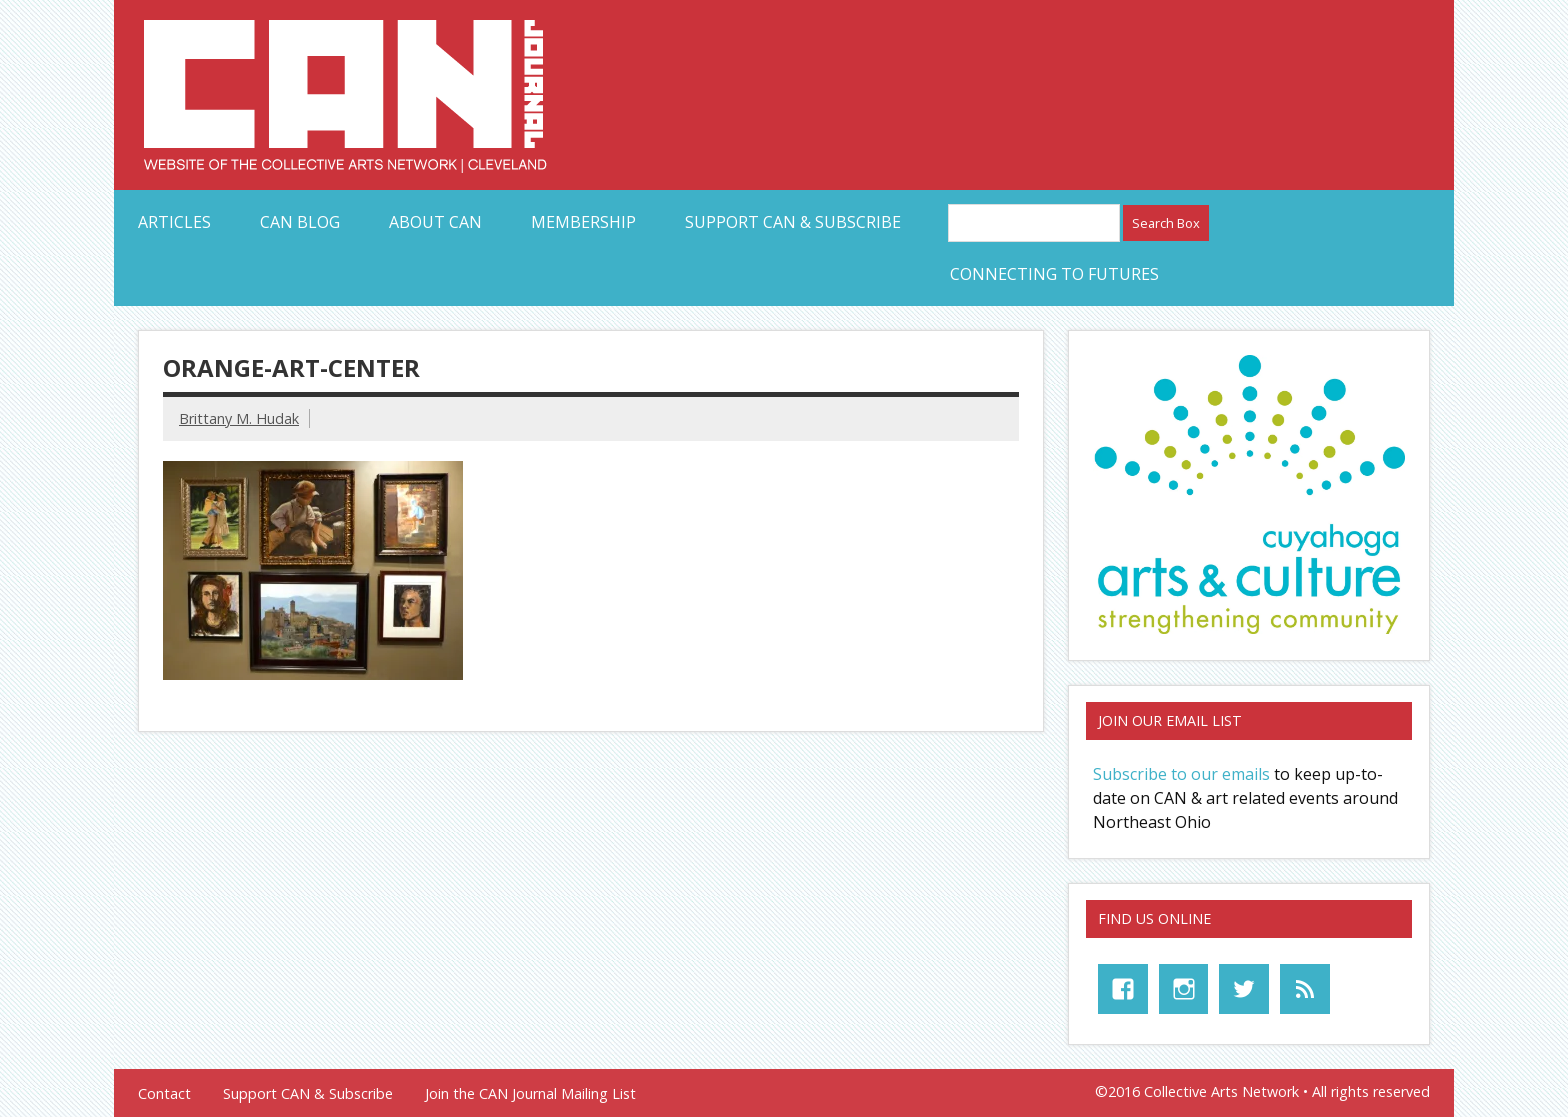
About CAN (435, 222)
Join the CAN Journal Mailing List (530, 1094)
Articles (174, 222)
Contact (164, 1094)
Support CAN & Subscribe (793, 222)
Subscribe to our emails (1181, 774)
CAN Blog (300, 222)
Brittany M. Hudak (239, 418)
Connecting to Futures (1054, 274)
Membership (583, 222)
